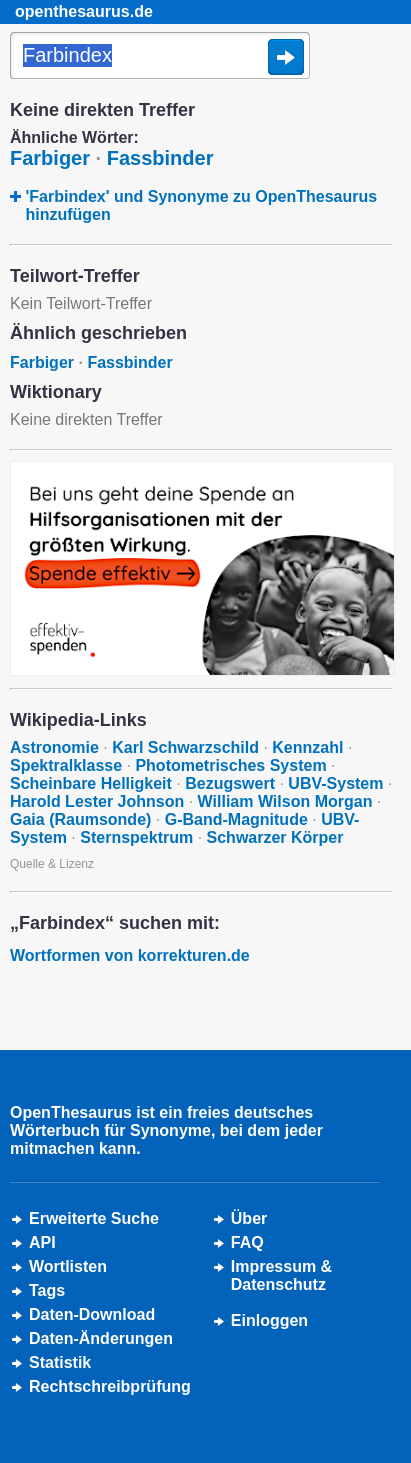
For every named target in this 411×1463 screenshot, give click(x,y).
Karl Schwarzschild (185, 747)
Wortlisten (68, 1266)
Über (249, 1218)
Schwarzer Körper (275, 837)
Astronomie (54, 747)
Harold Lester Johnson (97, 801)
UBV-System (335, 783)
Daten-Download (92, 1314)
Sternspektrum (136, 837)
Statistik (60, 1362)
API (42, 1242)
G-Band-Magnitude (236, 819)
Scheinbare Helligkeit (91, 783)
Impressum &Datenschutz (281, 1275)
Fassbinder (160, 158)
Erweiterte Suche (94, 1218)
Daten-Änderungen (101, 1338)
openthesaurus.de (84, 11)
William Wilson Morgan (285, 801)
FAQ (247, 1242)
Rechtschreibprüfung (110, 1386)
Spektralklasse (66, 765)
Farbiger (50, 158)
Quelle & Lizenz (52, 864)
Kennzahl (307, 747)
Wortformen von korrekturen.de (130, 955)
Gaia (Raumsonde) (80, 819)
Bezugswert (230, 783)
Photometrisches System (230, 765)
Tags (47, 1290)
